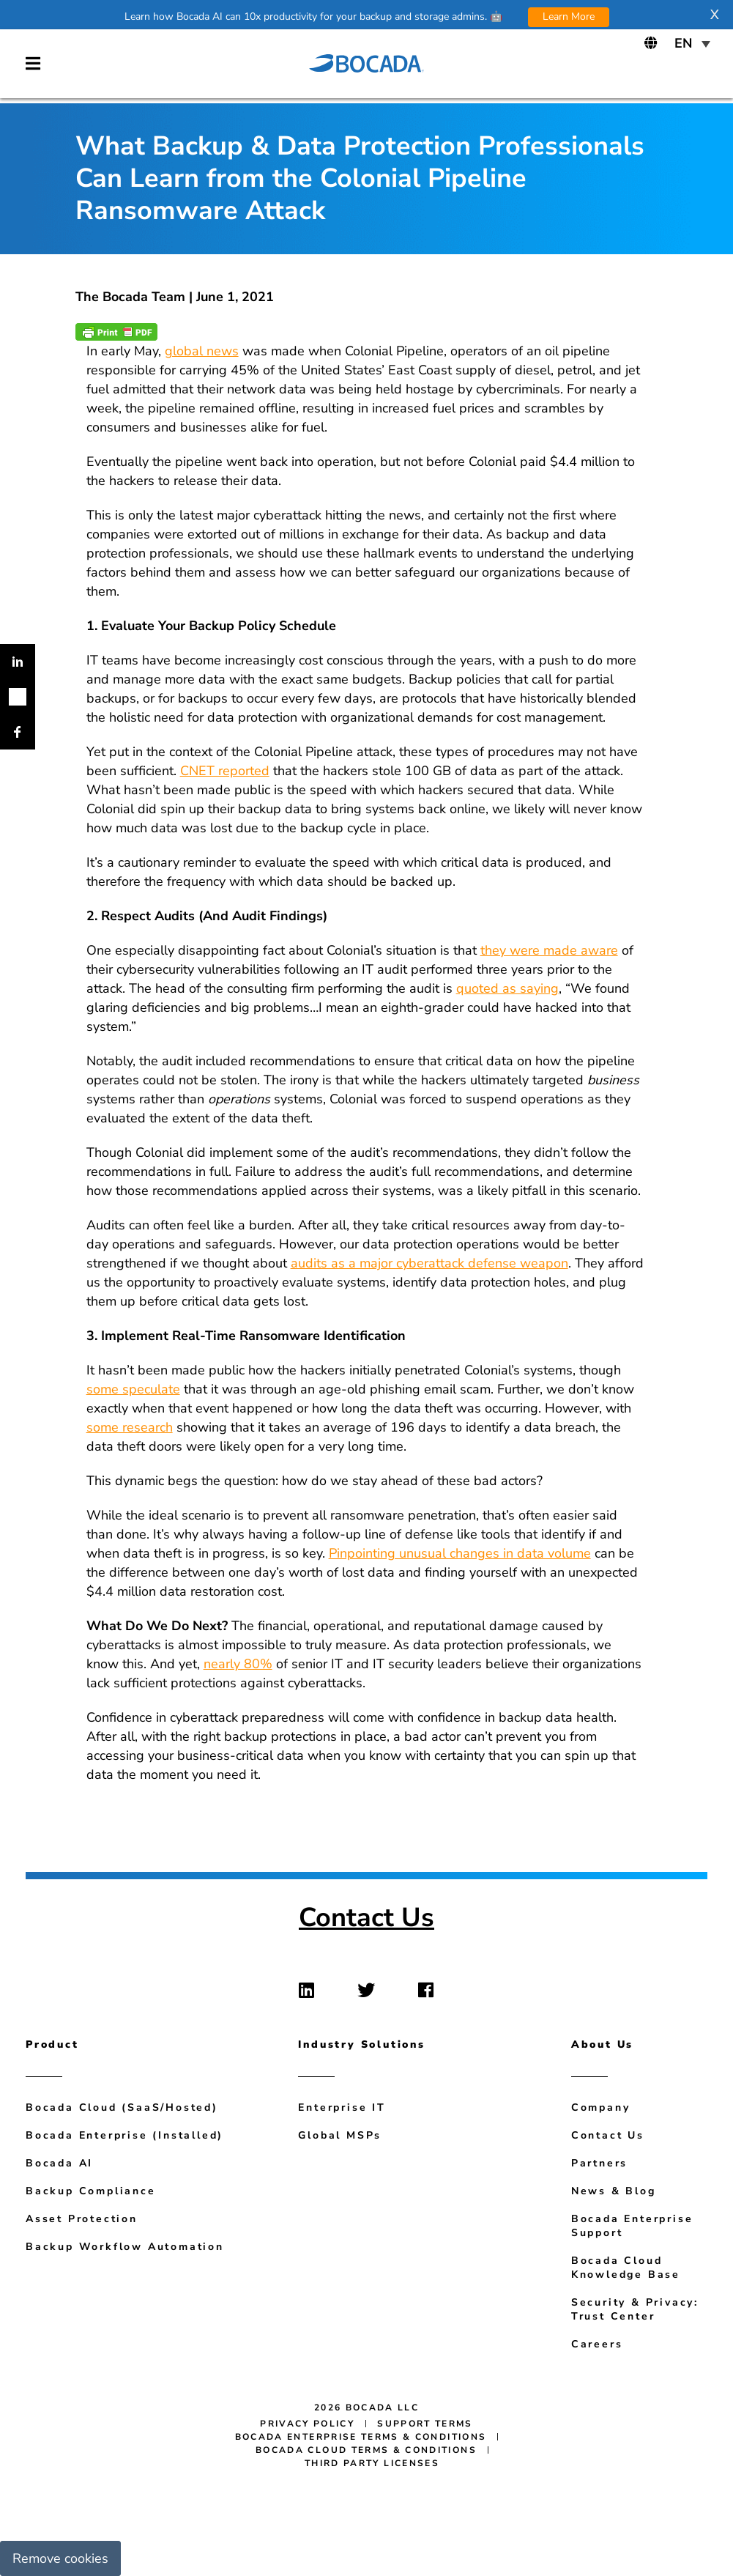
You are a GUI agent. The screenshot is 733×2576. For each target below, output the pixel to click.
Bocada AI (59, 2163)
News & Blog (613, 2191)
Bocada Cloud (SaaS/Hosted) (122, 2107)
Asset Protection (82, 2219)
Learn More (569, 16)
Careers (597, 2344)
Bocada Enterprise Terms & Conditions (361, 2437)
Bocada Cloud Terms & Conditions (366, 2450)
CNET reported (224, 771)
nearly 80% (238, 1664)
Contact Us (366, 1918)
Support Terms (425, 2423)
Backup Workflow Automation (125, 2247)
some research (129, 1427)
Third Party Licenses (372, 2463)
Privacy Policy (307, 2423)
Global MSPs (340, 2135)
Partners (599, 2163)
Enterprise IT (341, 2107)
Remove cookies (60, 2558)
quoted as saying (507, 988)
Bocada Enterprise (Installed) (124, 2135)
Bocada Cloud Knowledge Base (625, 2267)
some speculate (133, 1389)
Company (600, 2107)
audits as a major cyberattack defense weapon (429, 1263)
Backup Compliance (91, 2191)
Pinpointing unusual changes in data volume (460, 1553)
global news (202, 351)
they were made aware (549, 950)
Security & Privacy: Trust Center (635, 2309)
